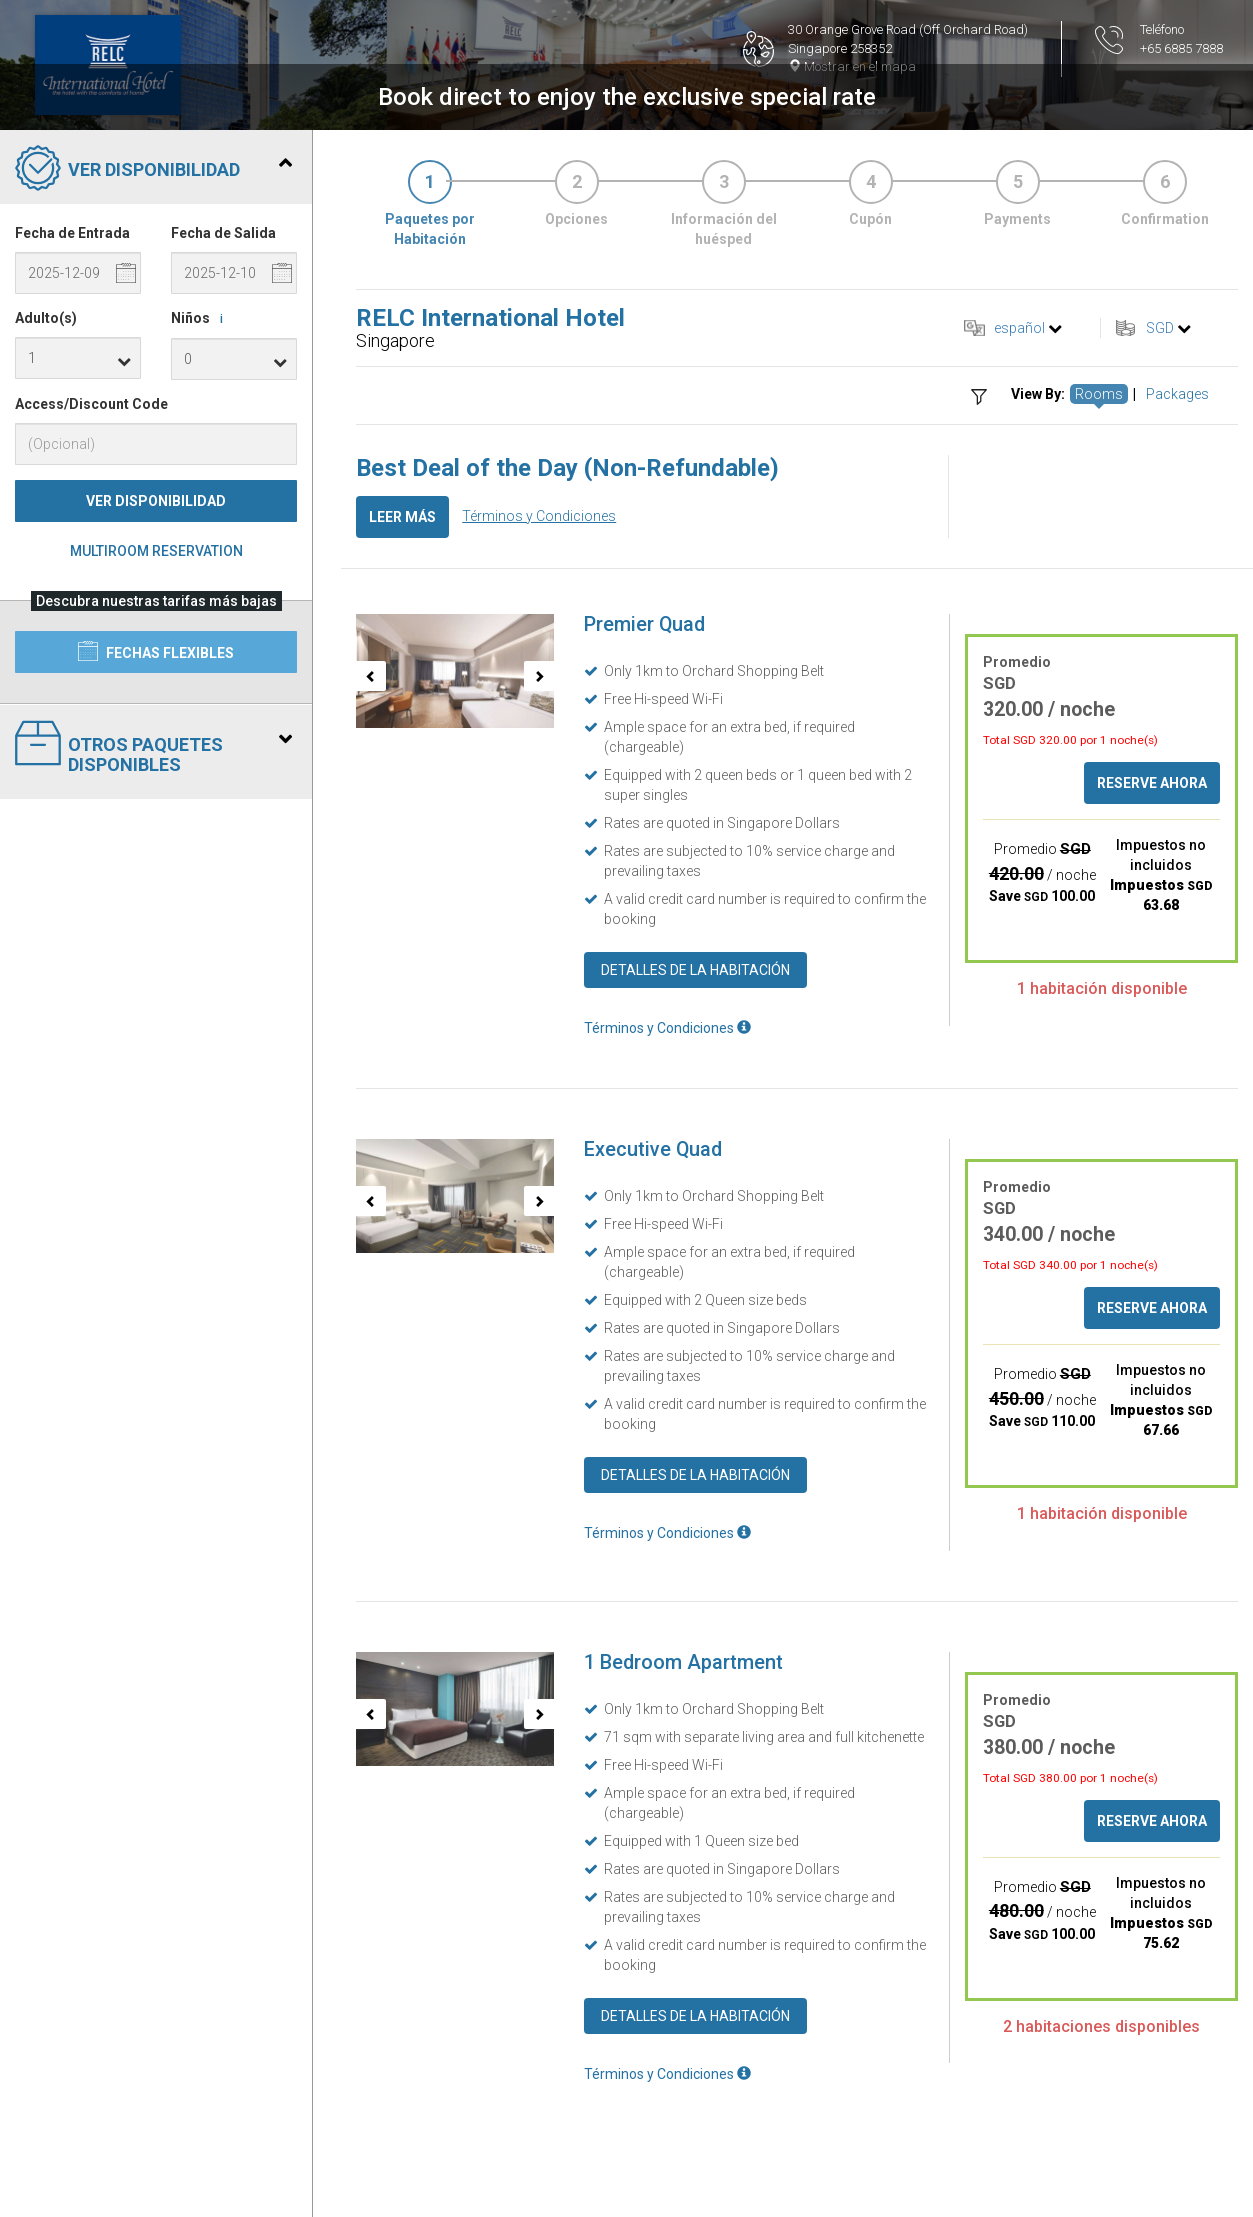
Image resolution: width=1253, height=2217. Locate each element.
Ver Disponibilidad (156, 501)
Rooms (1099, 394)
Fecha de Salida (223, 233)
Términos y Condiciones (539, 516)
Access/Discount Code (91, 404)
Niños (200, 319)
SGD (1160, 328)
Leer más (402, 517)
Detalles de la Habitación (695, 970)
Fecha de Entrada (72, 233)
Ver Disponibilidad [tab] (153, 170)
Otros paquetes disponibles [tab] (153, 747)
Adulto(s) (46, 318)
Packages (1177, 394)
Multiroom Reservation (156, 551)
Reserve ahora (1152, 783)
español (1019, 328)
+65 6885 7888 (1181, 48)
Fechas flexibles (156, 651)
